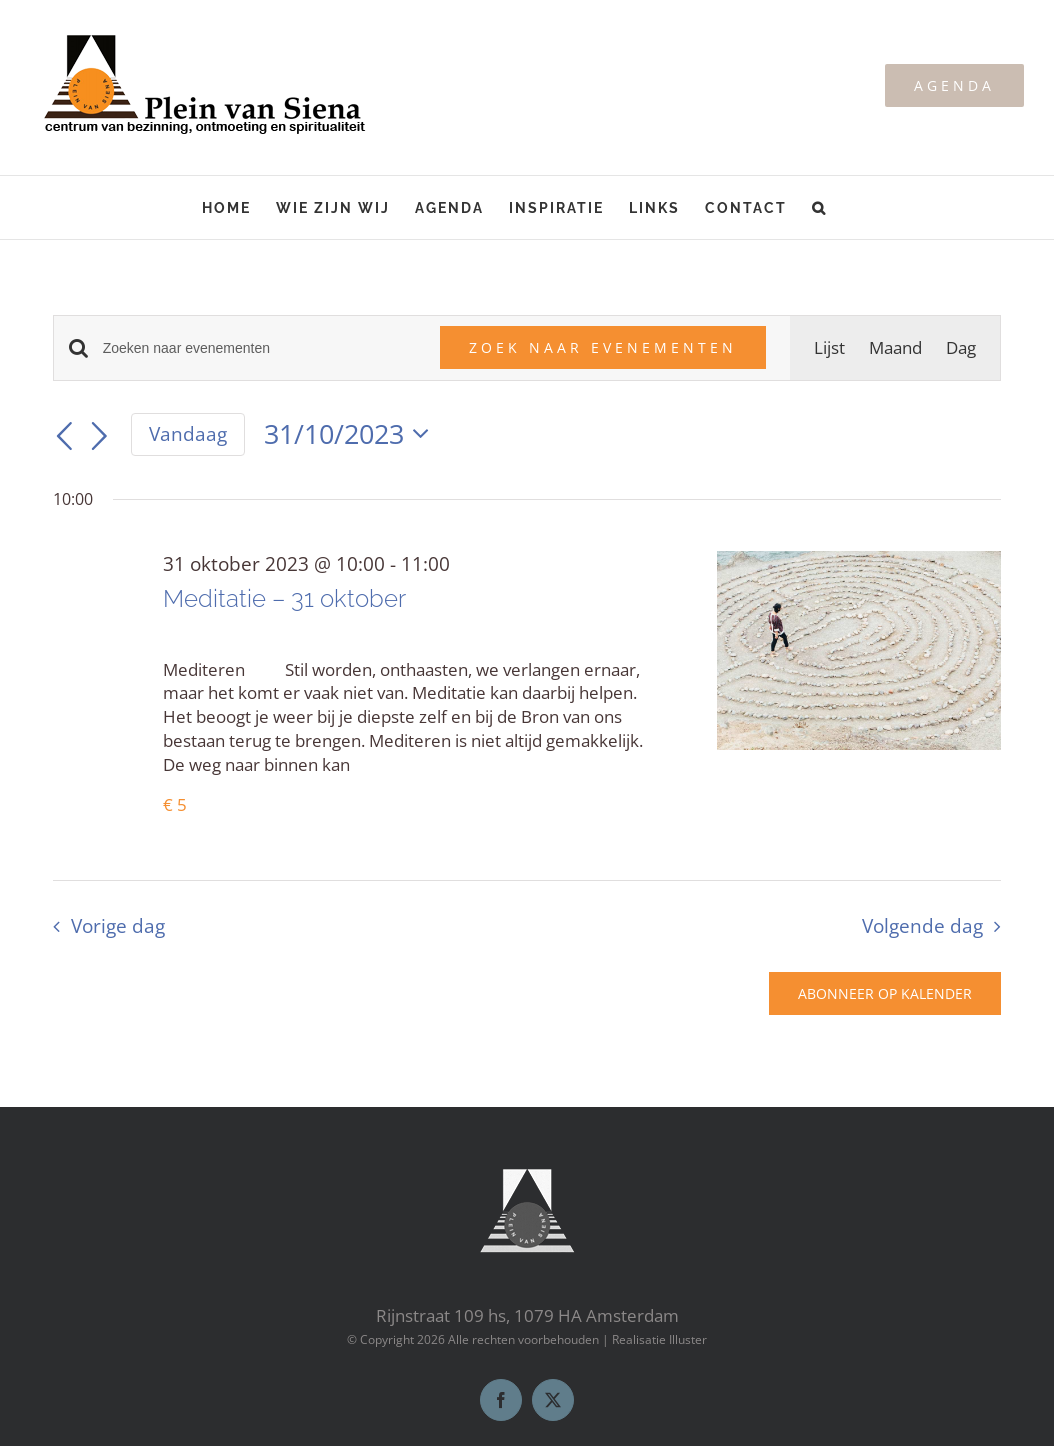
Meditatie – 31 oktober (284, 598)
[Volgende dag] (100, 437)
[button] (819, 207)
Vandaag (188, 434)
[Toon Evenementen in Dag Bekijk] (961, 348)
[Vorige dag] (65, 437)
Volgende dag (922, 925)
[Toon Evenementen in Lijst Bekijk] (829, 348)
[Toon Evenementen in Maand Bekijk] (895, 348)
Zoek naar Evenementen (603, 347)
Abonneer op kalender (885, 993)
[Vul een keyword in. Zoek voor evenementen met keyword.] (260, 348)
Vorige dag (118, 925)
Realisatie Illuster (659, 1339)
